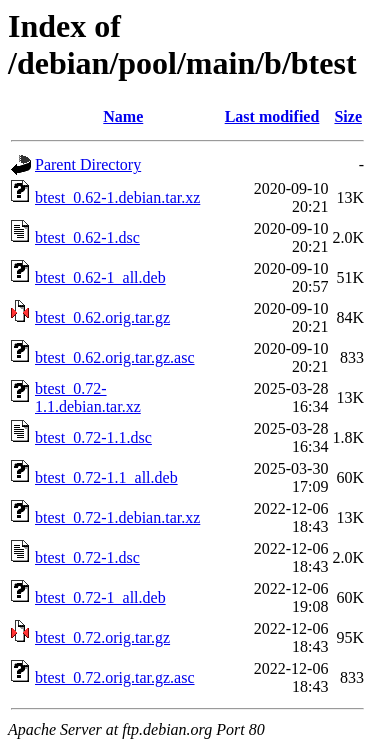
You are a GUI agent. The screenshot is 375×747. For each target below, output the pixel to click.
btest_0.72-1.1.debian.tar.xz (88, 397)
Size (348, 116)
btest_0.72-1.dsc (87, 557)
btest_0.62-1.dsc (87, 237)
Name (123, 116)
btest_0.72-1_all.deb (100, 597)
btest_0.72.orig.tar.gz (102, 637)
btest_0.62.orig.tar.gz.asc (115, 357)
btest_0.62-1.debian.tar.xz (117, 197)
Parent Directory (88, 164)
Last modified (272, 116)
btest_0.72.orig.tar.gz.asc (115, 677)
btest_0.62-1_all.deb (100, 277)
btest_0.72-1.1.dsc (93, 437)
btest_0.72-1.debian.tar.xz (117, 517)
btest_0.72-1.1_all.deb (106, 477)
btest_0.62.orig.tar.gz (102, 317)
